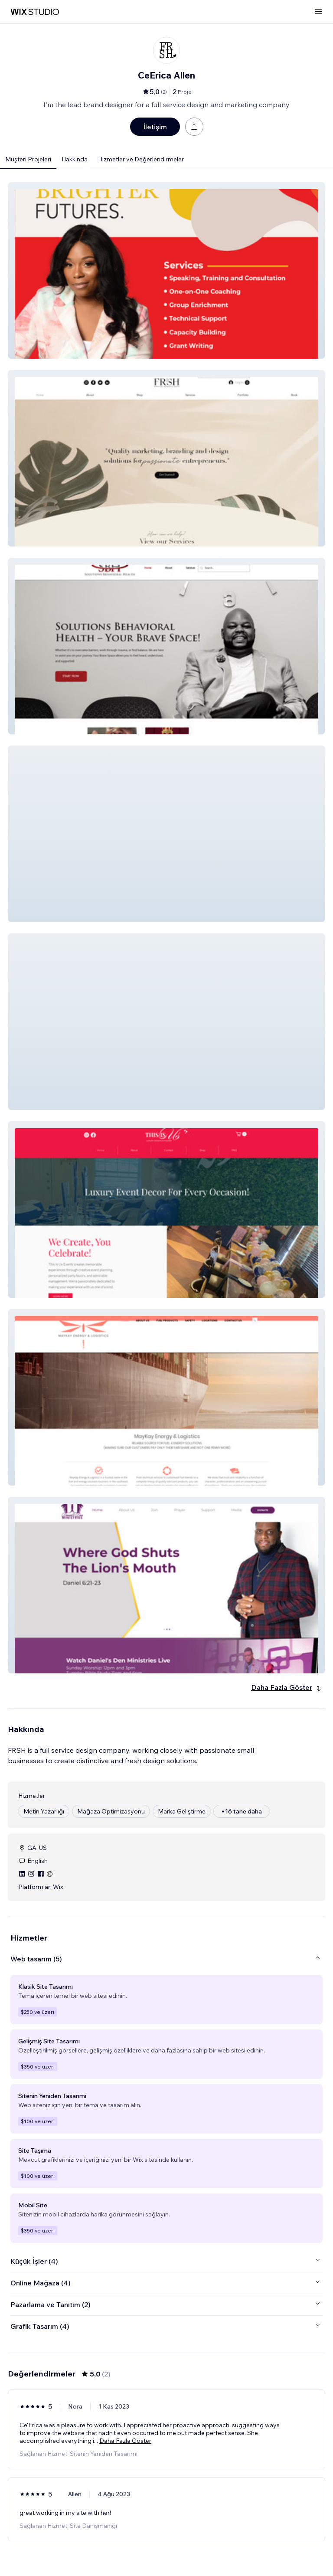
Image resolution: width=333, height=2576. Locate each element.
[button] (166, 270)
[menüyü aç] (318, 12)
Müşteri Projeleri (28, 159)
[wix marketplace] (34, 12)
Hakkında (75, 159)
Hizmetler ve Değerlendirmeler (141, 159)
